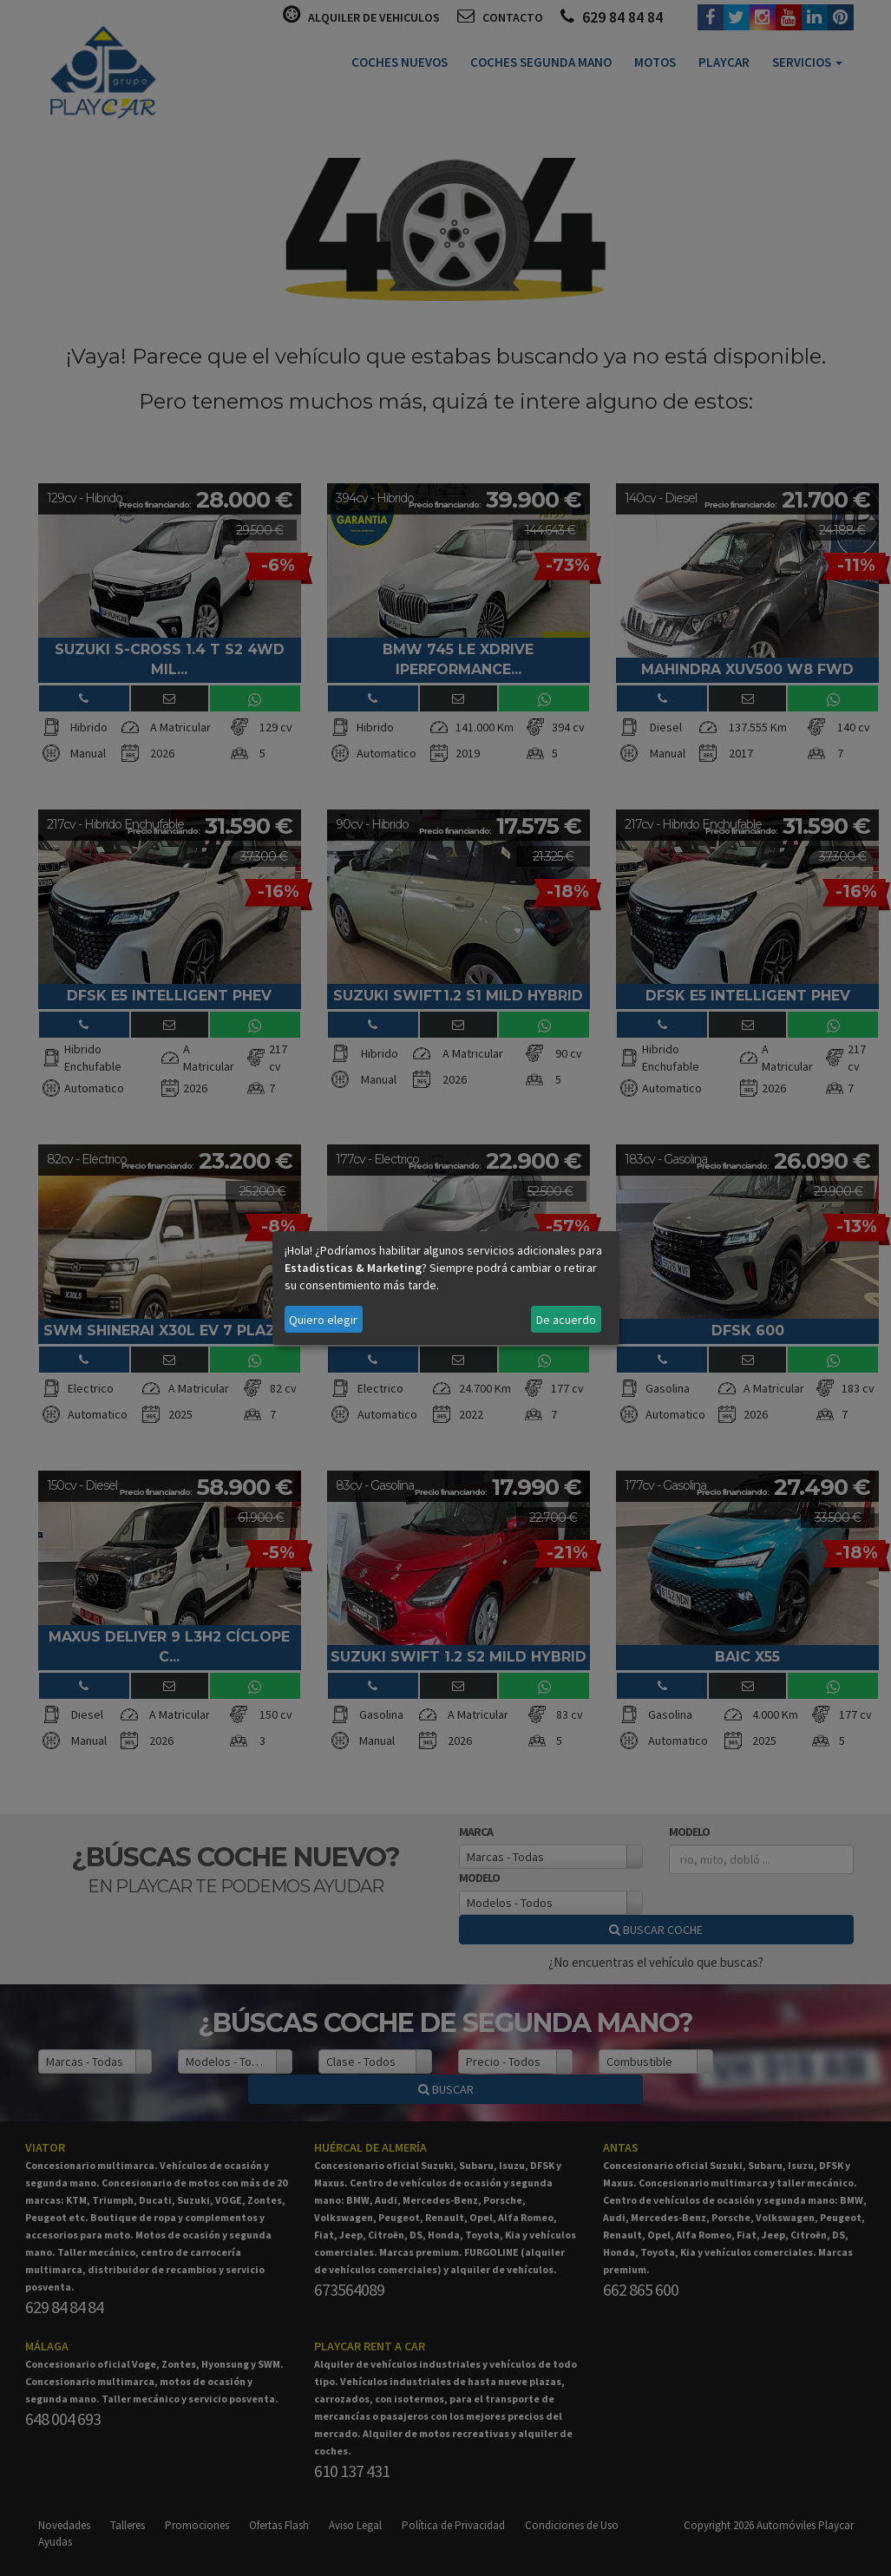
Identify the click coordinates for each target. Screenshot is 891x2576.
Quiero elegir (323, 1319)
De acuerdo (566, 1319)
